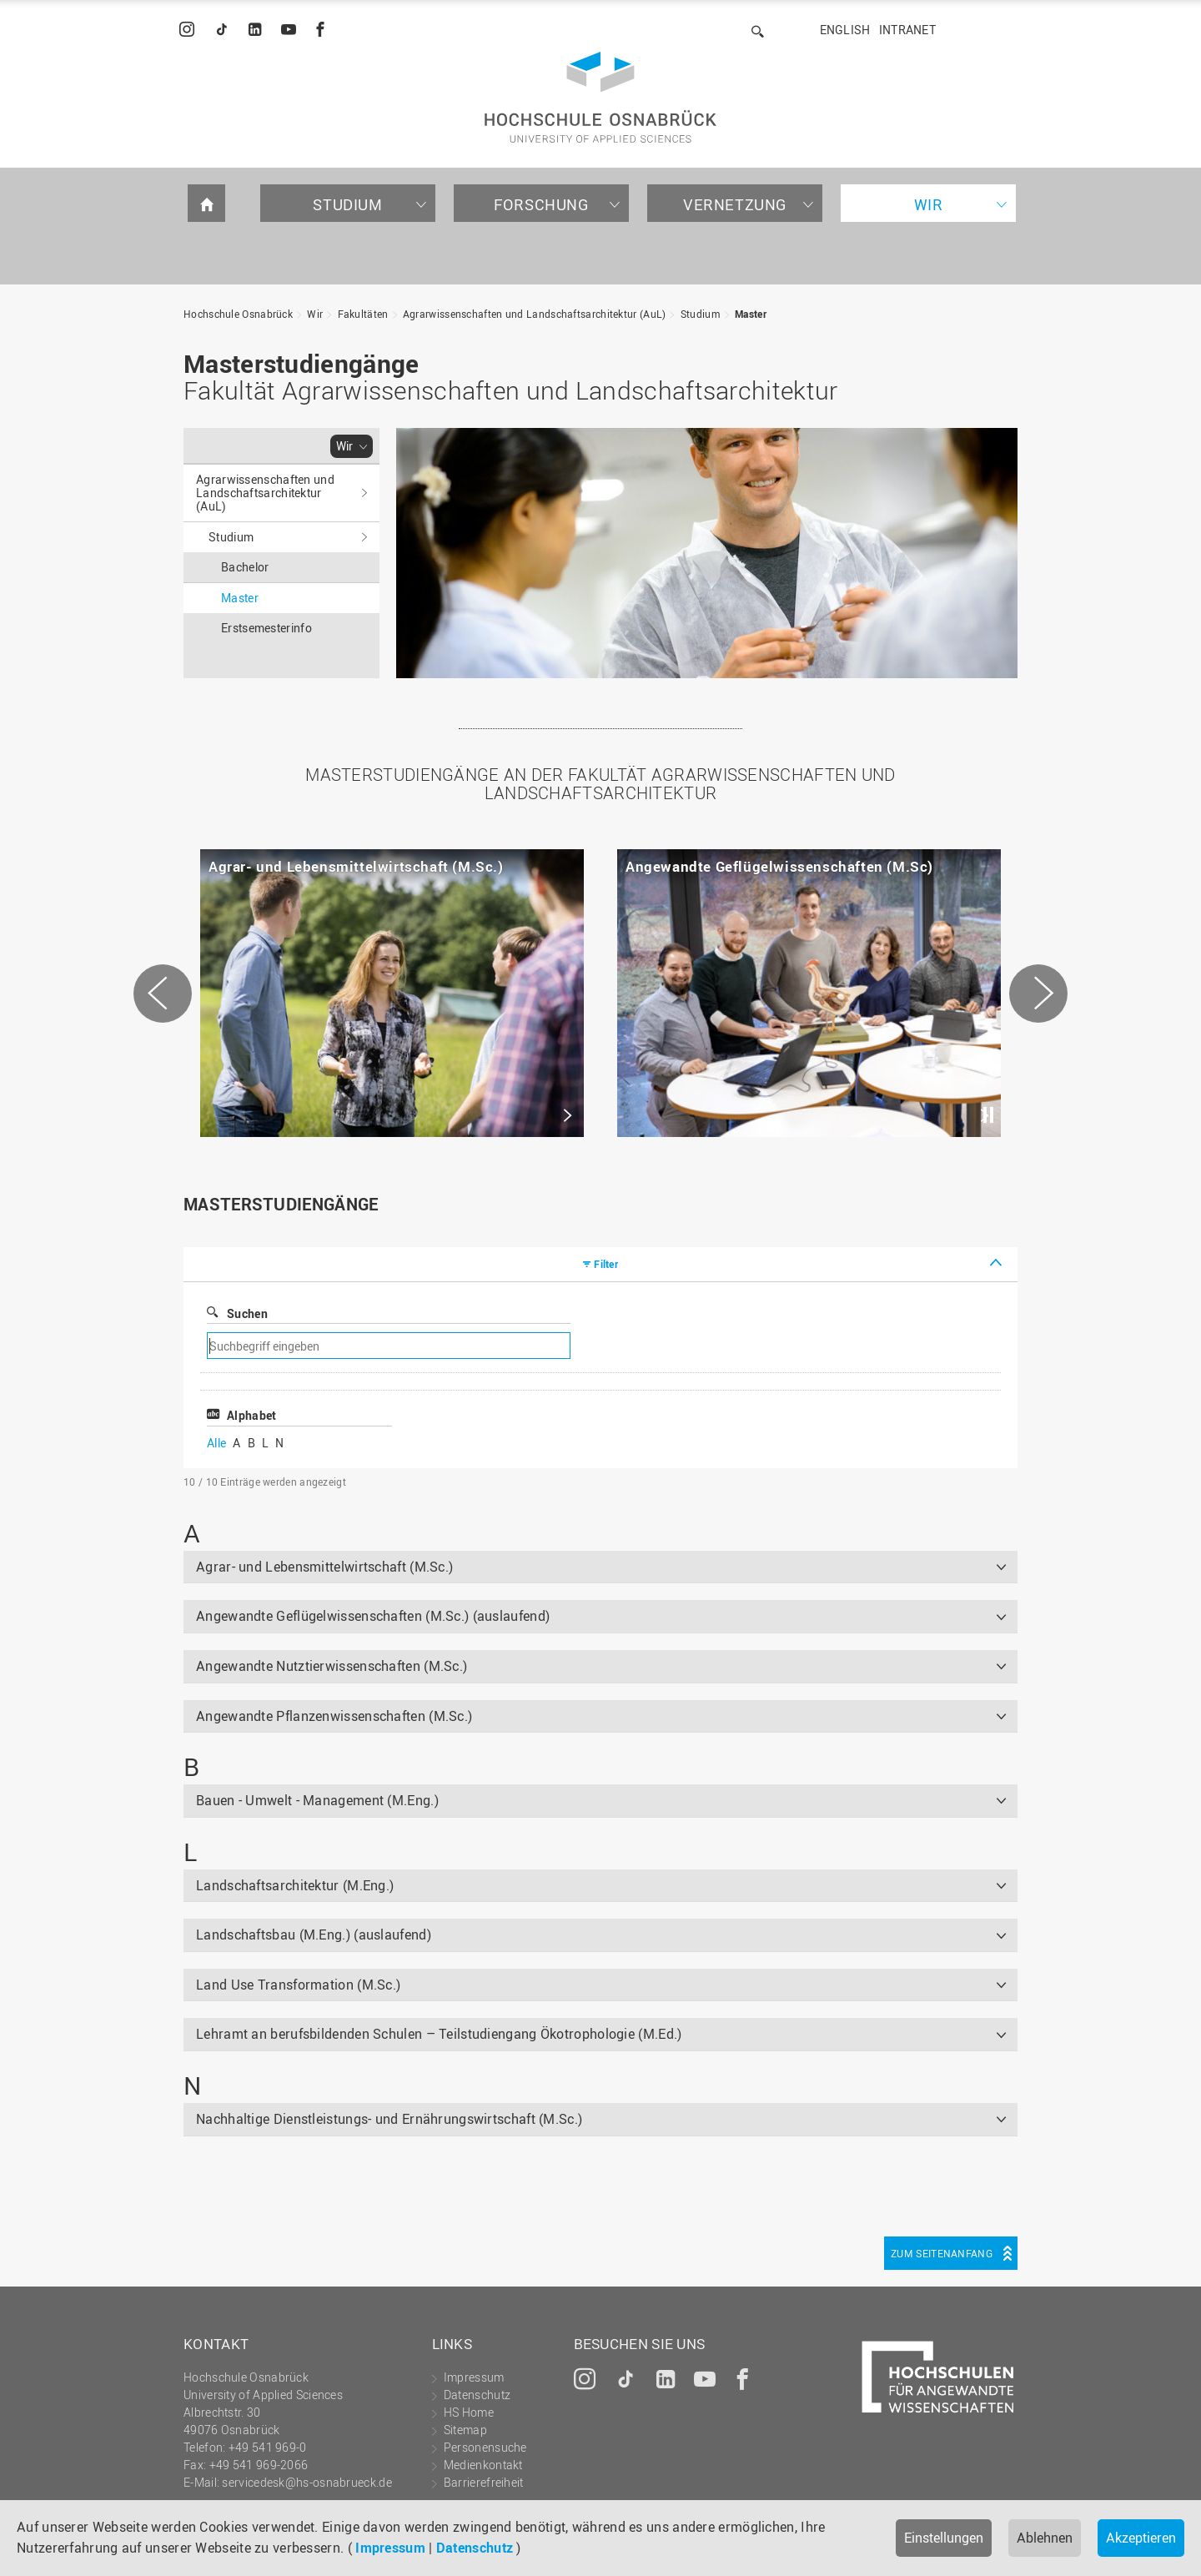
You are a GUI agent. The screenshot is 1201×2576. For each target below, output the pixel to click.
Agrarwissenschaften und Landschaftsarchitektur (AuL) (534, 313)
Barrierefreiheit (484, 2482)
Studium (347, 204)
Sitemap (465, 2430)
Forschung (541, 204)
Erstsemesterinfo (266, 628)
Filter (606, 1263)
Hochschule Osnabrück (238, 313)
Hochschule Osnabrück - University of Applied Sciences (600, 97)
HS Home (469, 2412)
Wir (928, 204)
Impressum (390, 2547)
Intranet (907, 30)
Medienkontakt (483, 2465)
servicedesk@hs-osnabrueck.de (306, 2482)
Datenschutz (474, 2547)
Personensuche (485, 2447)
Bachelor (245, 567)
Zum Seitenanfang (941, 2253)
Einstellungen (943, 2537)
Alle (216, 1443)
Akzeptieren (1141, 2537)
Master (750, 313)
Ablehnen (1045, 2537)
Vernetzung (734, 204)
